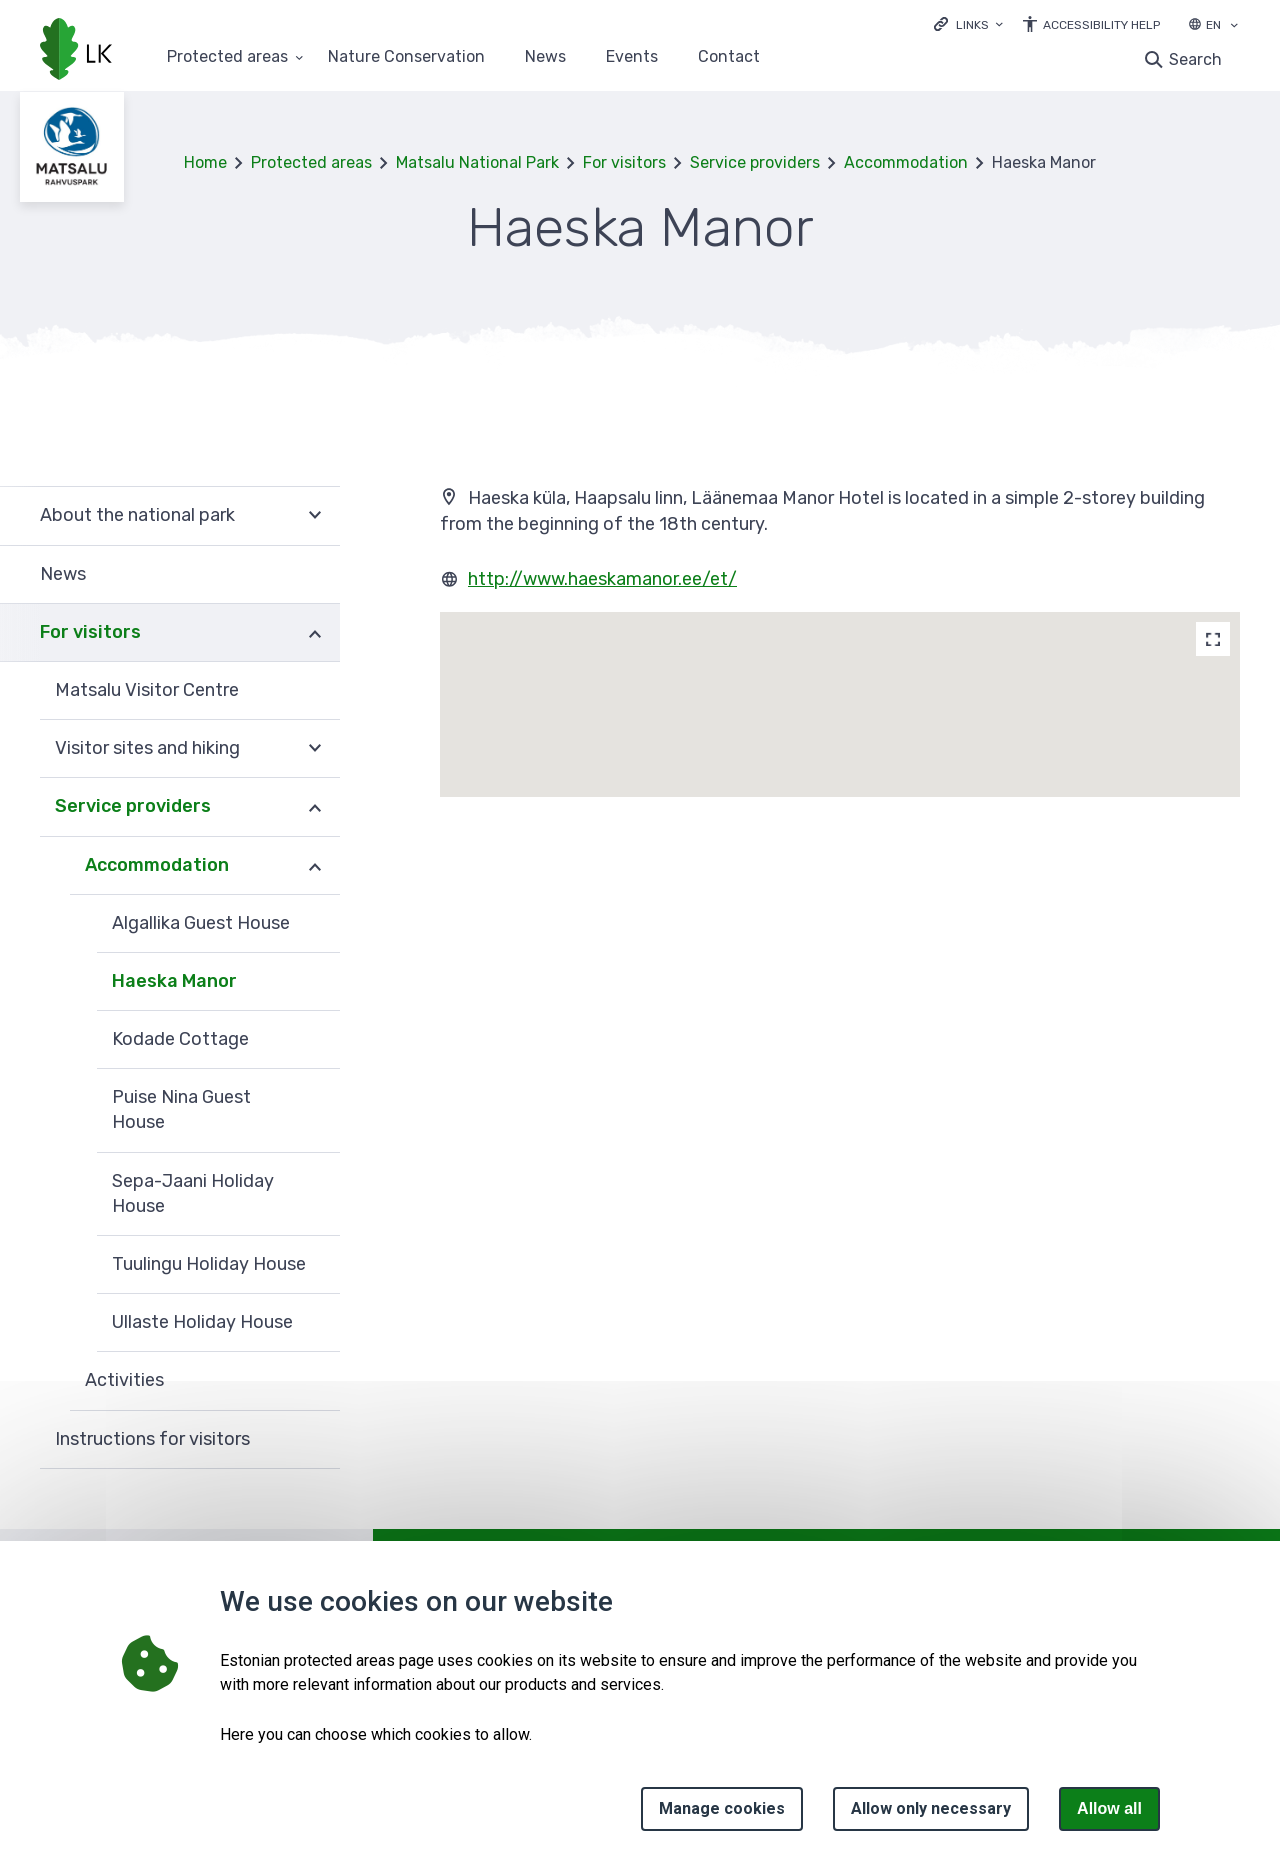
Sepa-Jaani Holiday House (193, 1193)
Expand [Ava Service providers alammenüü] (315, 807)
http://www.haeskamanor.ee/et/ (602, 579)
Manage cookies (722, 1808)
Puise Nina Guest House (181, 1109)
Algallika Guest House (201, 923)
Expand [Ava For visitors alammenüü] (315, 633)
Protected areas (311, 162)
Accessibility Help (1101, 25)
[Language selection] (1234, 27)
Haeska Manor (174, 981)
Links (972, 25)
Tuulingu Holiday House (209, 1264)
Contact (729, 57)
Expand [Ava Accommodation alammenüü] (315, 866)
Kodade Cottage (180, 1039)
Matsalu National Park (477, 162)
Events (632, 57)
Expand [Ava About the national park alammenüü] (315, 515)
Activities (124, 1380)
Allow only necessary (931, 1808)
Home (205, 162)
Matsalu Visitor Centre (147, 690)
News (545, 57)
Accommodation (906, 162)
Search (1195, 59)
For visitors (624, 162)
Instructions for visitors (152, 1439)
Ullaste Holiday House (202, 1322)
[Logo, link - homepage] (76, 51)
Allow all (1109, 1808)
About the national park (137, 515)
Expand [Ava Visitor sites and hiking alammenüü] (315, 749)
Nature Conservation (406, 57)
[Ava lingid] (968, 23)
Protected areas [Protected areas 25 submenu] (227, 57)
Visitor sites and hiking (147, 748)
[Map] (1213, 639)
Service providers (755, 162)
